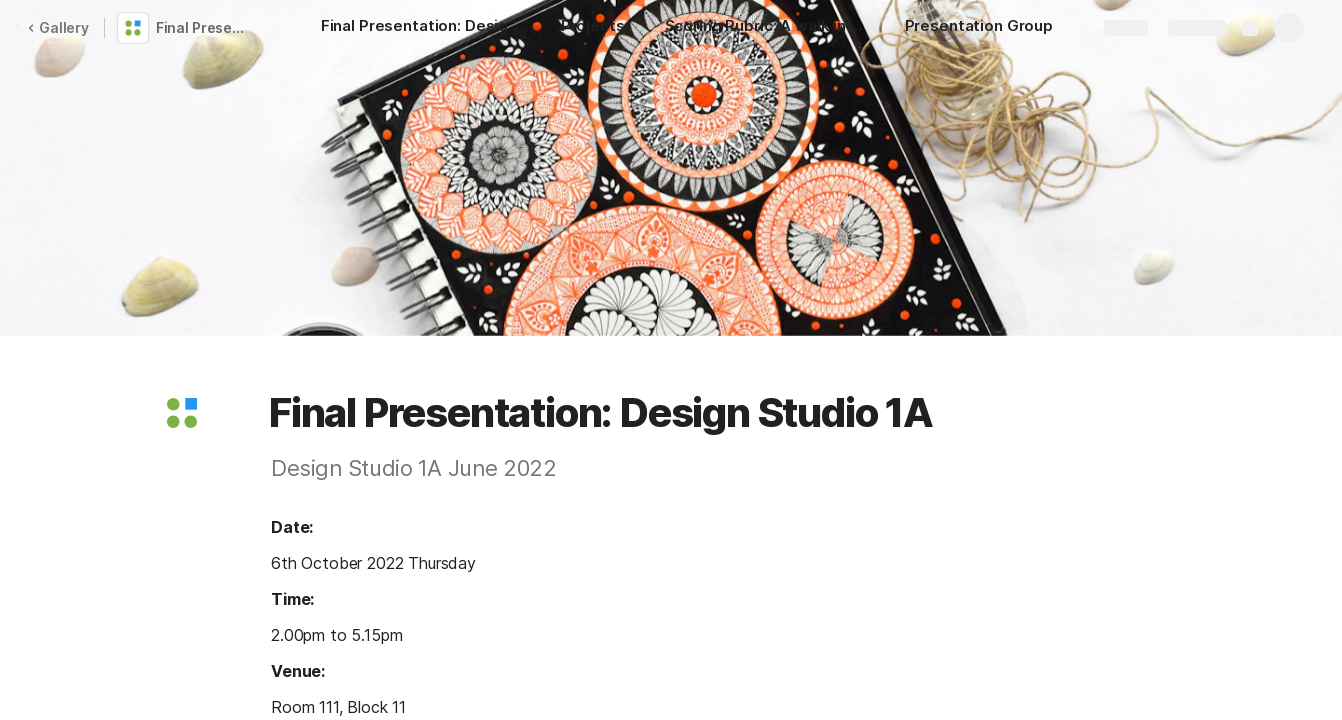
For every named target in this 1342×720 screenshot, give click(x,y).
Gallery (58, 27)
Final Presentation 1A (204, 27)
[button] (182, 413)
